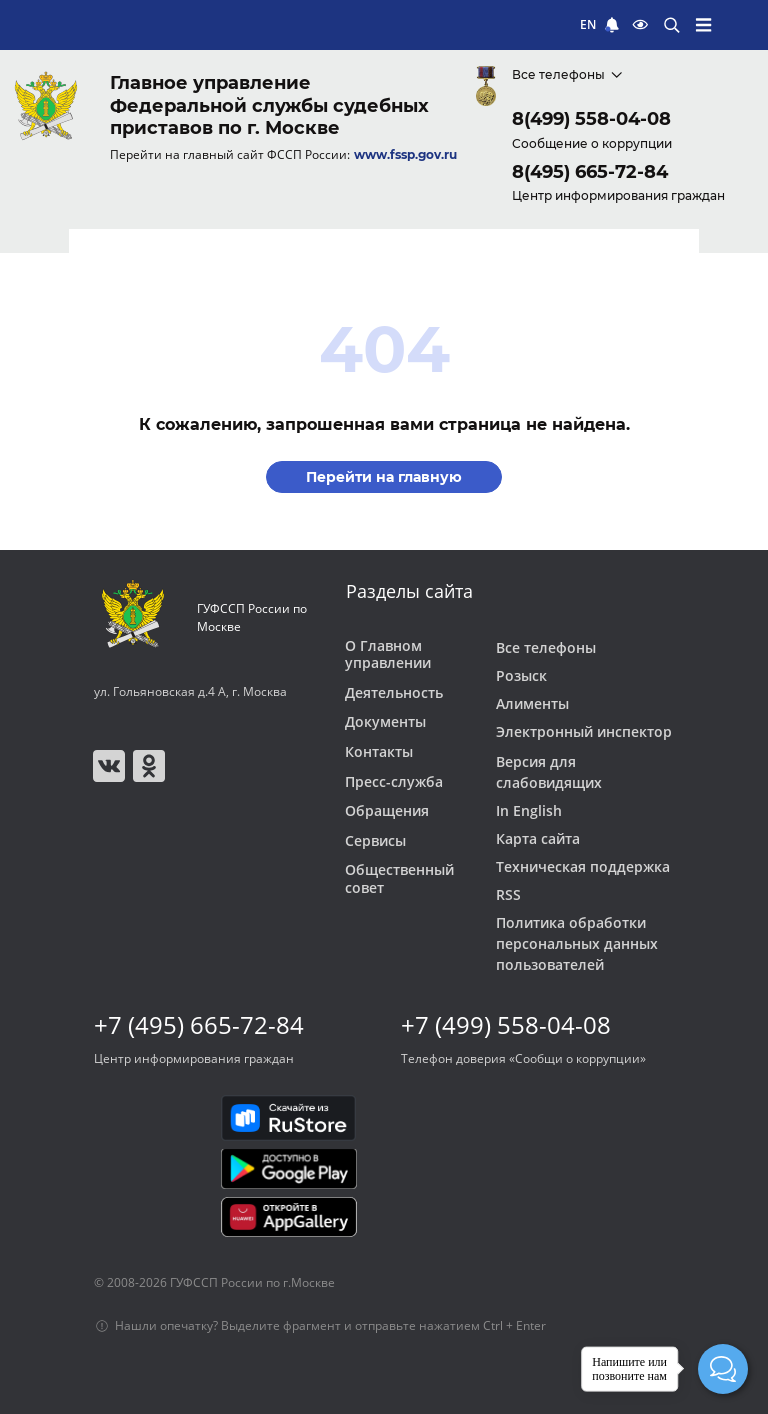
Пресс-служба (394, 782)
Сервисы (375, 841)
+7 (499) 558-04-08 (506, 1024)
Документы (385, 722)
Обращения (387, 811)
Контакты (379, 752)
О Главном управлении (388, 654)
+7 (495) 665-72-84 (199, 1024)
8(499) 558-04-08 (591, 119)
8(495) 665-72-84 (590, 172)
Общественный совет (399, 878)
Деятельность (394, 693)
